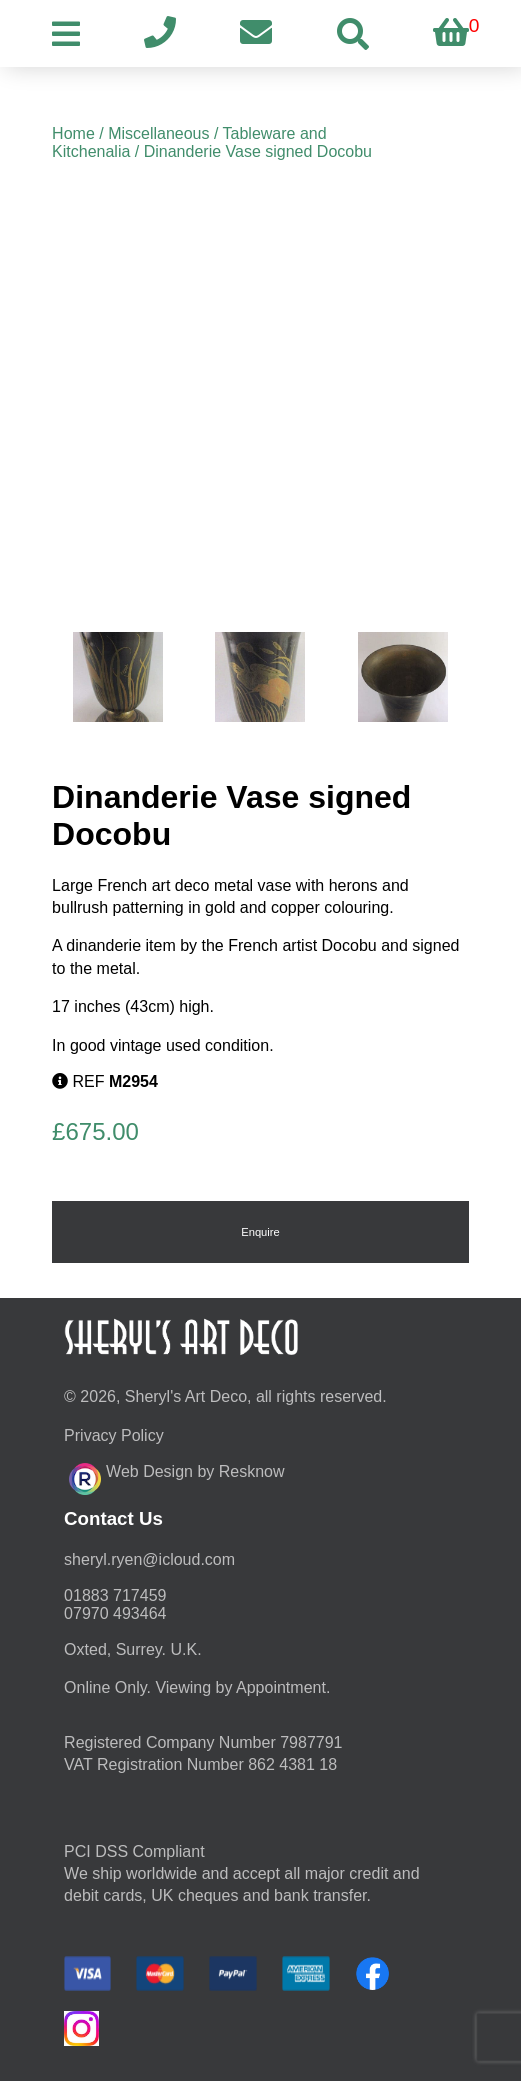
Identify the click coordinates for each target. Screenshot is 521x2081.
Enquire (260, 1232)
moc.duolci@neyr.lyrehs (149, 1559)
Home (73, 133)
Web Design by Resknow (176, 1476)
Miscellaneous (158, 133)
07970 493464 (115, 1613)
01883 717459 (115, 1595)
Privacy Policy (114, 1435)
